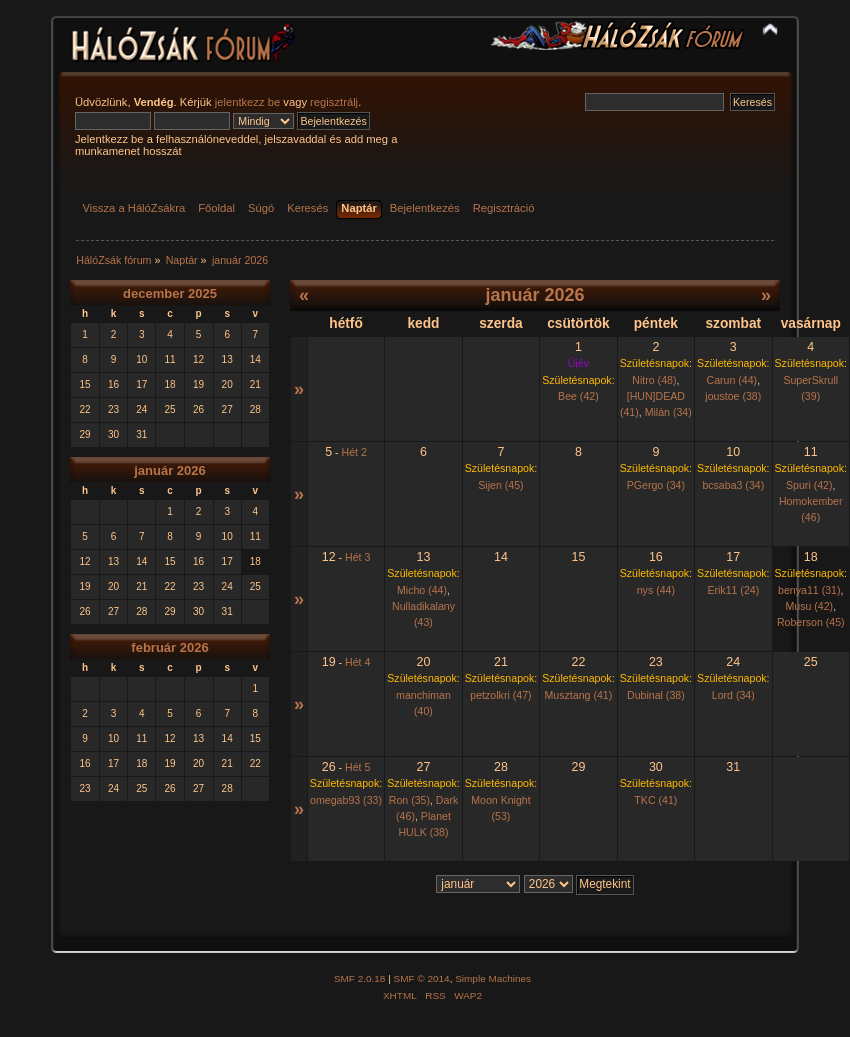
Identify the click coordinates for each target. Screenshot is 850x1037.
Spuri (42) (809, 485)
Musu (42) (809, 606)
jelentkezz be (247, 102)
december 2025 (170, 293)
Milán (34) (668, 412)
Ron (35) (409, 800)
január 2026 (170, 470)
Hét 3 (357, 557)
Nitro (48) (654, 380)
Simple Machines (493, 978)
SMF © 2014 (422, 978)
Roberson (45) (811, 622)
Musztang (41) (579, 695)
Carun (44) (732, 380)
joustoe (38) (733, 396)
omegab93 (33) (346, 800)
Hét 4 (357, 662)
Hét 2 (354, 452)
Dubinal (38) (656, 695)
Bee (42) (578, 396)
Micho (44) (422, 590)
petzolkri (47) (500, 695)
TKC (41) (655, 800)
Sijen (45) (500, 485)
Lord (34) (733, 695)
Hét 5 (357, 767)
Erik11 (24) (733, 590)
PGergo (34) (656, 485)
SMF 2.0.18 (360, 978)
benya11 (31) (809, 590)
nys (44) (656, 590)
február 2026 (169, 647)
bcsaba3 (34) (733, 485)
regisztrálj (334, 102)
